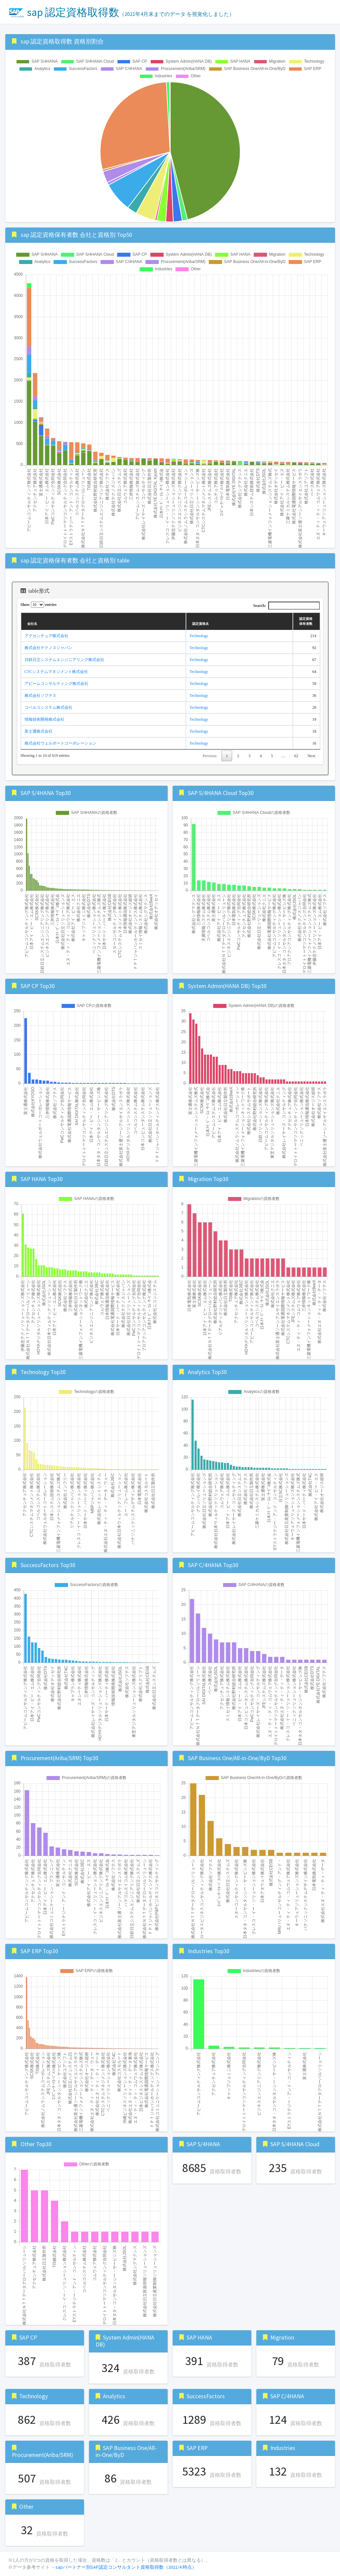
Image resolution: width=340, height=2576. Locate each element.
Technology (199, 635)
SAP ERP (197, 2448)
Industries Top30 (208, 1951)
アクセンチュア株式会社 (46, 635)
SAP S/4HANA (203, 2144)
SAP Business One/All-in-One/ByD (126, 2451)
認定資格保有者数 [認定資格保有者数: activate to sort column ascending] (305, 621)
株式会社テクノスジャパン (48, 647)
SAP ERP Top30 (39, 1951)
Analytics (114, 2396)
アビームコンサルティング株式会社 (56, 683)
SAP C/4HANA (287, 2396)
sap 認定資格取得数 (121, 12)
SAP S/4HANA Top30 (46, 793)
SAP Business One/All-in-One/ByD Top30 (237, 1758)
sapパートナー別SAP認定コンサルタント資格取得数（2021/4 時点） (126, 2567)
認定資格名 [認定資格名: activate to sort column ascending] (200, 624)
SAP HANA (199, 2337)
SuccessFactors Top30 (48, 1565)
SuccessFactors (206, 2396)
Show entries (39, 605)
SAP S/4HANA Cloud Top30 (221, 793)
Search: (286, 606)
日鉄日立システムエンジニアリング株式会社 (64, 659)
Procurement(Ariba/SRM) (42, 2455)
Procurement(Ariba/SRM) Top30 (59, 1758)
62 (296, 756)
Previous (209, 756)
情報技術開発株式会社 (44, 719)
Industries (282, 2448)
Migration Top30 (208, 1179)
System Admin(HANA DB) (125, 2341)
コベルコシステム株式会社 (48, 707)
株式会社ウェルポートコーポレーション (60, 743)
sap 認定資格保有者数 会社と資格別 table (75, 560)
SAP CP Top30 (38, 986)
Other (26, 2506)
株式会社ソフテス (40, 695)
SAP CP (28, 2337)
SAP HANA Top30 (42, 1179)
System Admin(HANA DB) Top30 (227, 986)
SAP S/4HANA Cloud (294, 2144)
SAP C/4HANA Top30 (213, 1565)
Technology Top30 (43, 1372)
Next (311, 756)
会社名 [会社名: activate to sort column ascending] (32, 624)
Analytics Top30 (207, 1372)
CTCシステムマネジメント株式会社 (56, 671)
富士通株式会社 (38, 731)
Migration (282, 2337)
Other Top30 (36, 2144)
